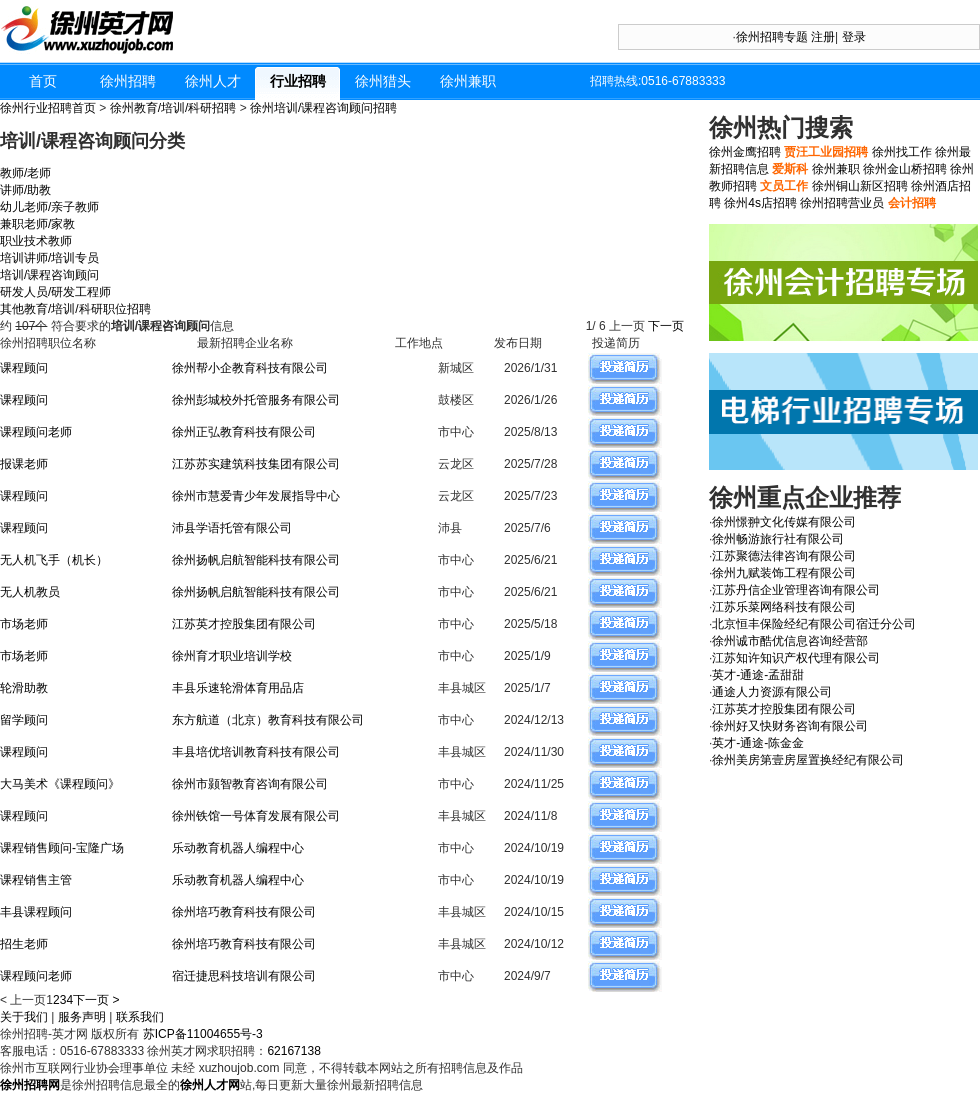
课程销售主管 (36, 880)
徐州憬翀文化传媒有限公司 (784, 522)
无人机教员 (30, 592)
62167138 (293, 1051)
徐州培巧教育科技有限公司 (244, 912)
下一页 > (96, 1000)
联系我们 (140, 1017)
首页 (43, 81)
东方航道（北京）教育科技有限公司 (268, 720)
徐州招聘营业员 (842, 203)
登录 (854, 37)
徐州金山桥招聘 (905, 169)
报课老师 (24, 464)
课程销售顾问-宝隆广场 (62, 848)
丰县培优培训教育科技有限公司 (256, 752)
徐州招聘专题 (772, 37)
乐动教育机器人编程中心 (238, 848)
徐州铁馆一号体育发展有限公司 (256, 816)
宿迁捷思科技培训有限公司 (244, 976)
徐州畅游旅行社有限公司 (778, 539)
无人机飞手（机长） (54, 560)
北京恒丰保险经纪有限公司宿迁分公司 (814, 624)
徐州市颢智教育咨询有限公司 (250, 784)
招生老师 (24, 944)
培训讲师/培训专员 (49, 258)
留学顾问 (24, 720)
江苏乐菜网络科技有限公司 (784, 607)
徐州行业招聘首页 (48, 108)
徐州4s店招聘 (760, 203)
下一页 (667, 326)
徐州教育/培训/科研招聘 (173, 108)
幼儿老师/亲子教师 (49, 207)
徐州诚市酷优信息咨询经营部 (790, 641)
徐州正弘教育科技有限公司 (244, 432)
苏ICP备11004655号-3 (203, 1034)
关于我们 (24, 1017)
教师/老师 (25, 173)
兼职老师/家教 (37, 224)
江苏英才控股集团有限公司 (244, 624)
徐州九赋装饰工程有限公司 (784, 573)
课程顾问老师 (36, 432)
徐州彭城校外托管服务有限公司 (256, 400)
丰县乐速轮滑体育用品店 (238, 688)
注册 (823, 37)
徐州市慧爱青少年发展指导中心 (256, 496)
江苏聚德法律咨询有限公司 (784, 556)
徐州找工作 (902, 152)
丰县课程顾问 (36, 912)
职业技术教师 (36, 241)
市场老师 (24, 624)
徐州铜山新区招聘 (860, 186)
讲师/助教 (25, 190)
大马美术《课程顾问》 (60, 784)
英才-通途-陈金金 (758, 743)
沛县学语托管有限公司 (232, 528)
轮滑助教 (24, 688)
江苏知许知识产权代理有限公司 (796, 658)
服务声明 (82, 1017)
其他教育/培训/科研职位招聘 (75, 309)
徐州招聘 (128, 81)
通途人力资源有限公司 (772, 692)
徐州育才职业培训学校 (232, 656)
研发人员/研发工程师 (55, 292)
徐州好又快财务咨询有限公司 (790, 726)
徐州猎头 (383, 81)
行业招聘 (298, 81)
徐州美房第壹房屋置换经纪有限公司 (808, 760)
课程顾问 (24, 368)
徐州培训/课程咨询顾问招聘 (323, 108)
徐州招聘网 (30, 1085)
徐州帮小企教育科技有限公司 (250, 368)
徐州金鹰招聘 (745, 152)
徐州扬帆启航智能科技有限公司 (256, 560)
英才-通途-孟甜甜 (758, 675)
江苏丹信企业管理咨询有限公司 (796, 590)
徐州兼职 (468, 81)
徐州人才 (213, 81)
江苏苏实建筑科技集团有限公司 (256, 464)
